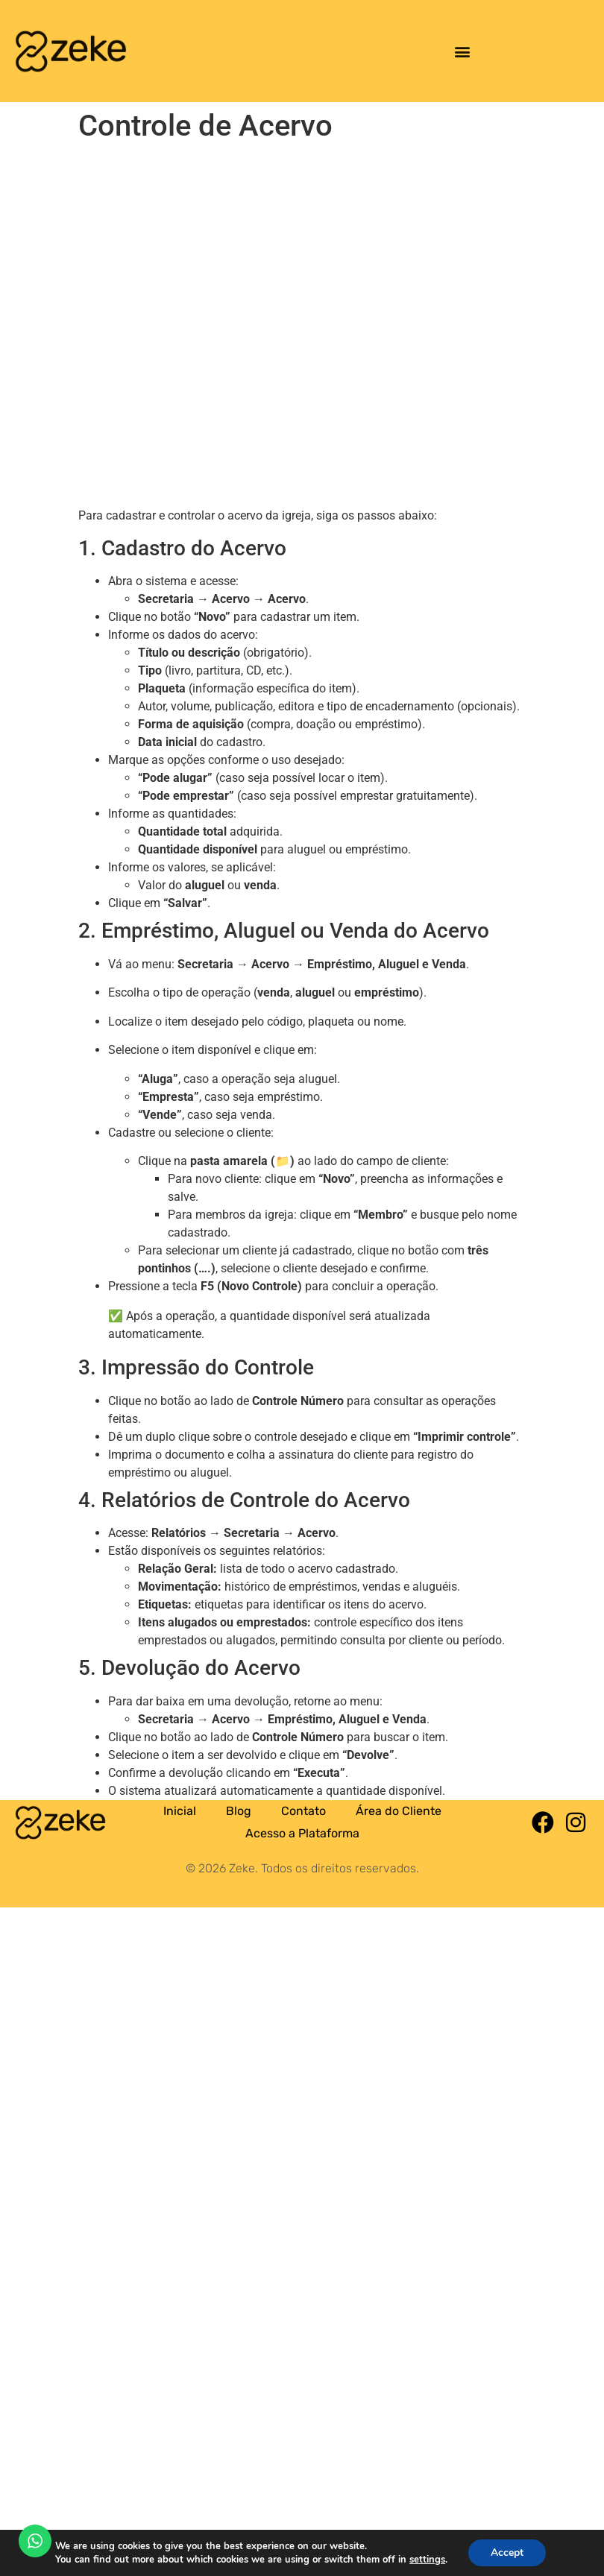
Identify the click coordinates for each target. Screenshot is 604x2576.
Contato (303, 1811)
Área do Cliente (398, 1811)
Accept (507, 2552)
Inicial (179, 1811)
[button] (462, 51)
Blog (238, 1811)
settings (427, 2559)
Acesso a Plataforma (302, 1833)
